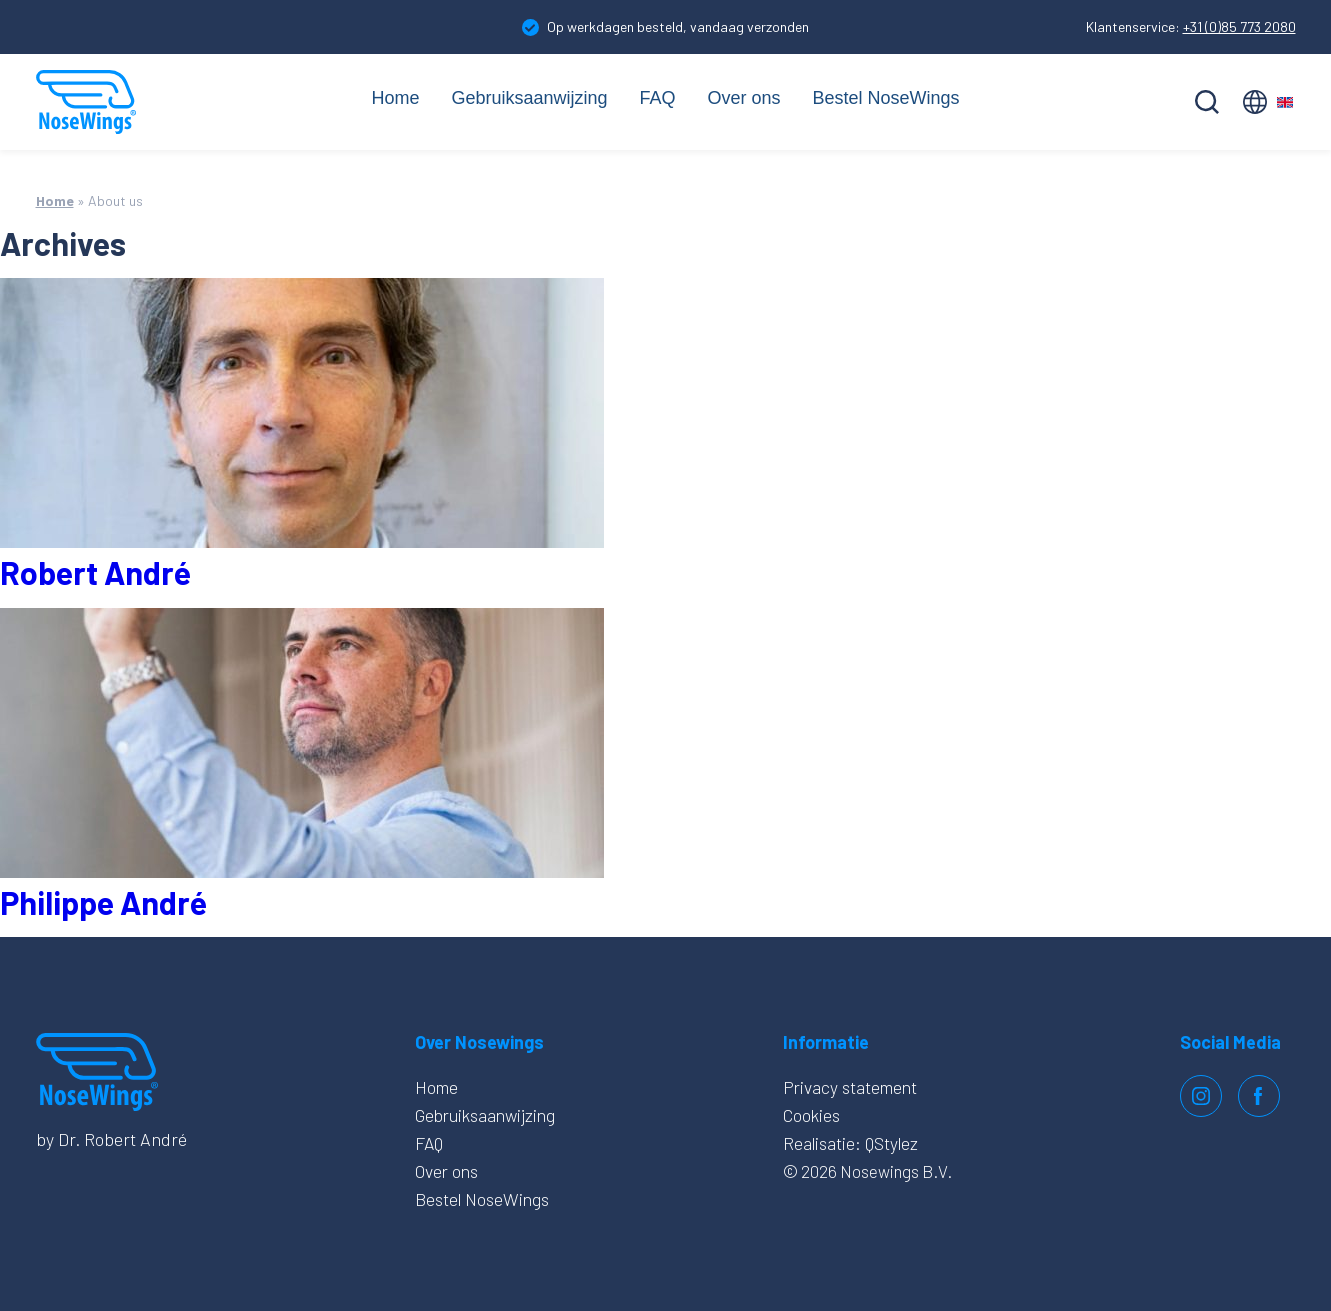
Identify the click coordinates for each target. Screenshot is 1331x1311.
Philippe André (103, 902)
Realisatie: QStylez (849, 1143)
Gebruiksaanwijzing (522, 98)
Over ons (747, 98)
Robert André (95, 572)
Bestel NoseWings (896, 98)
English (1270, 102)
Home (381, 98)
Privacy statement (847, 1087)
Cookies (807, 1115)
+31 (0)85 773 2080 (1239, 26)
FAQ (657, 98)
